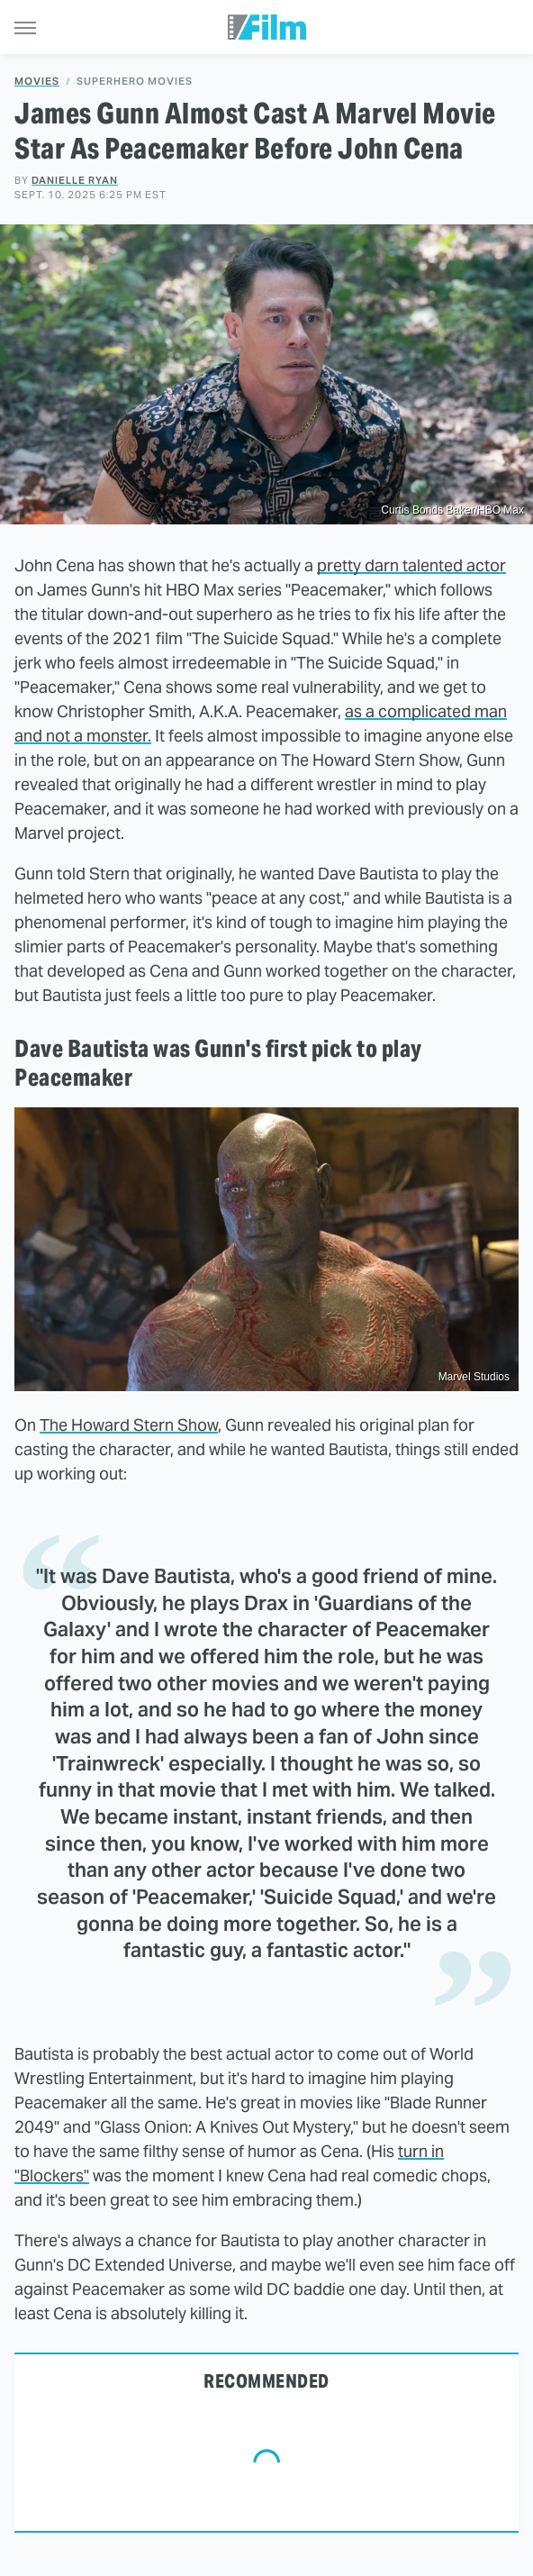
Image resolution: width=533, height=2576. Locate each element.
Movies (36, 81)
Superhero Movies (135, 81)
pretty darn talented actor (411, 565)
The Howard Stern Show (129, 1425)
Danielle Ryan (75, 180)
